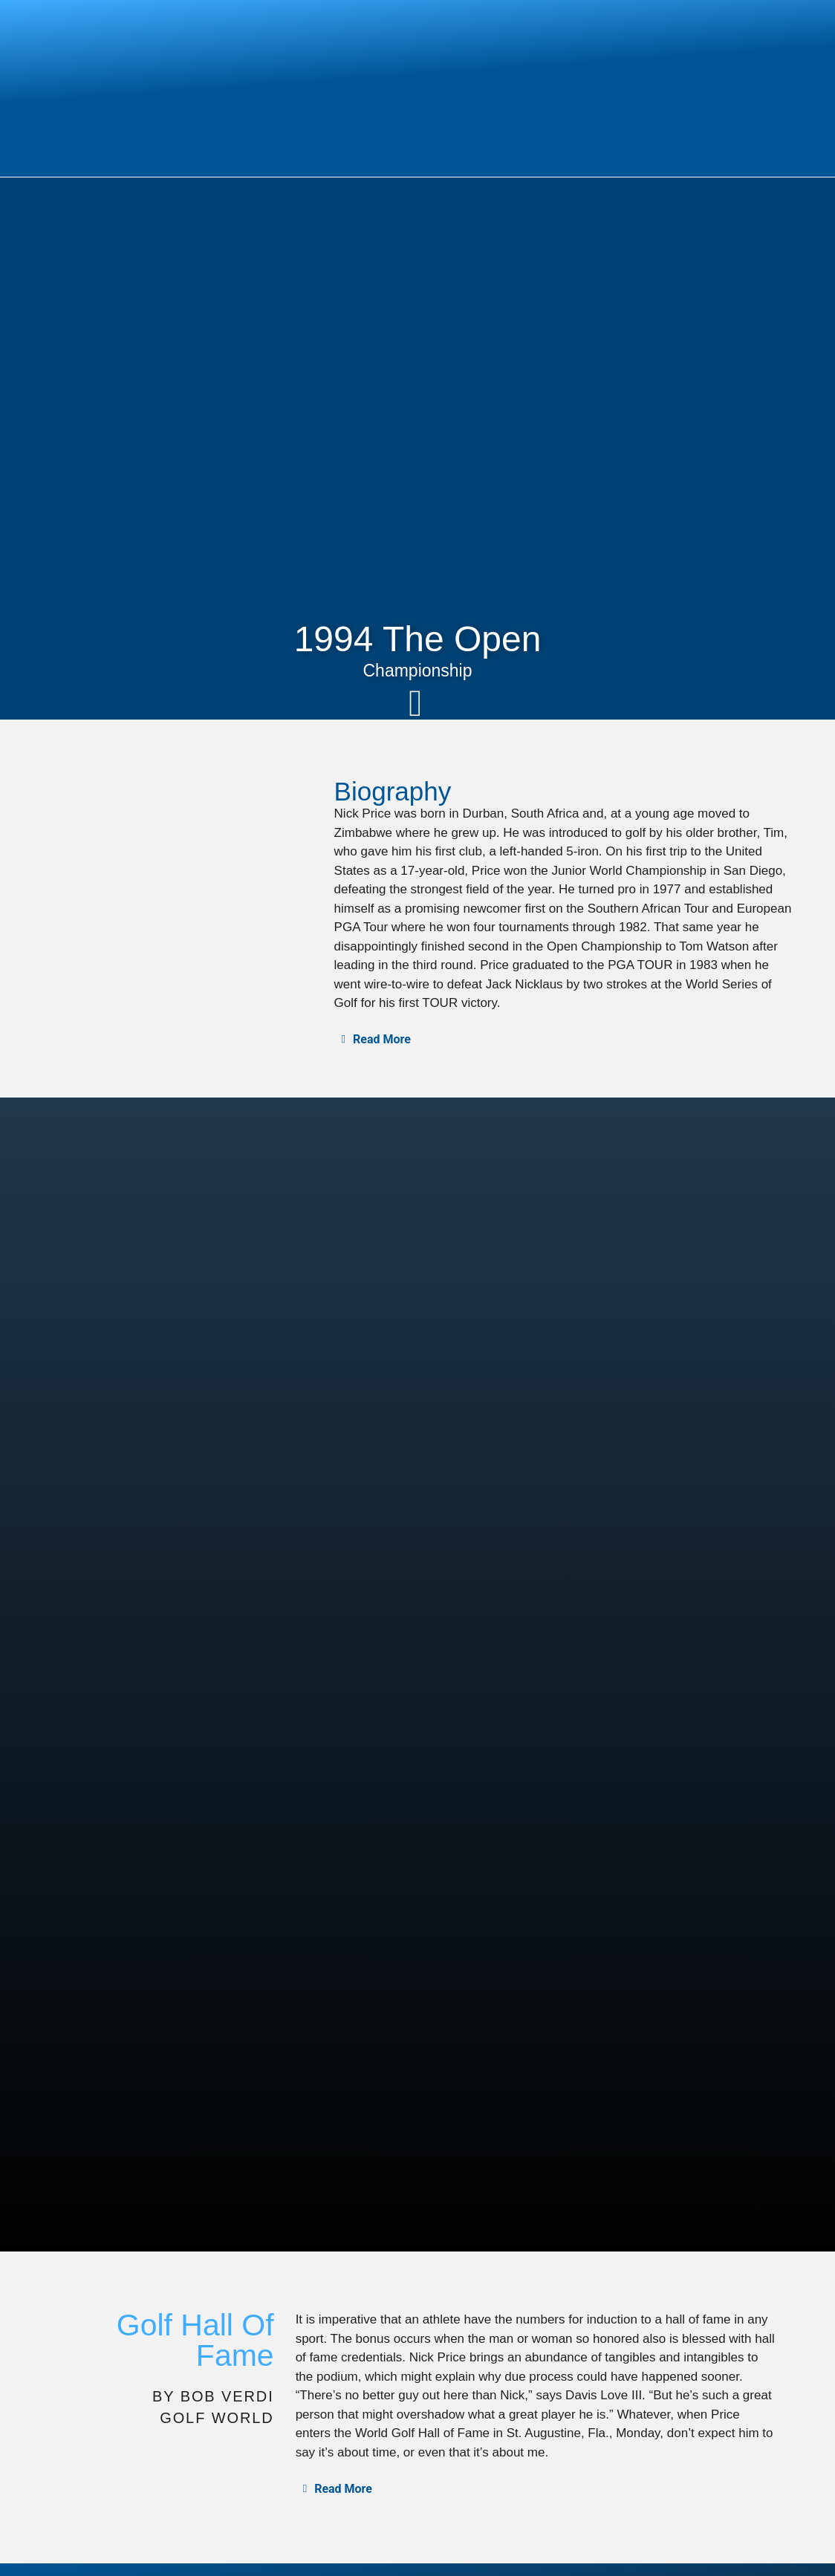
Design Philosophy (403, 2494)
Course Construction (595, 2494)
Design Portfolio (69, 2553)
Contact (781, 2494)
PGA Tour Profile (71, 2533)
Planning (497, 2494)
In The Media (706, 2494)
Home (317, 2494)
